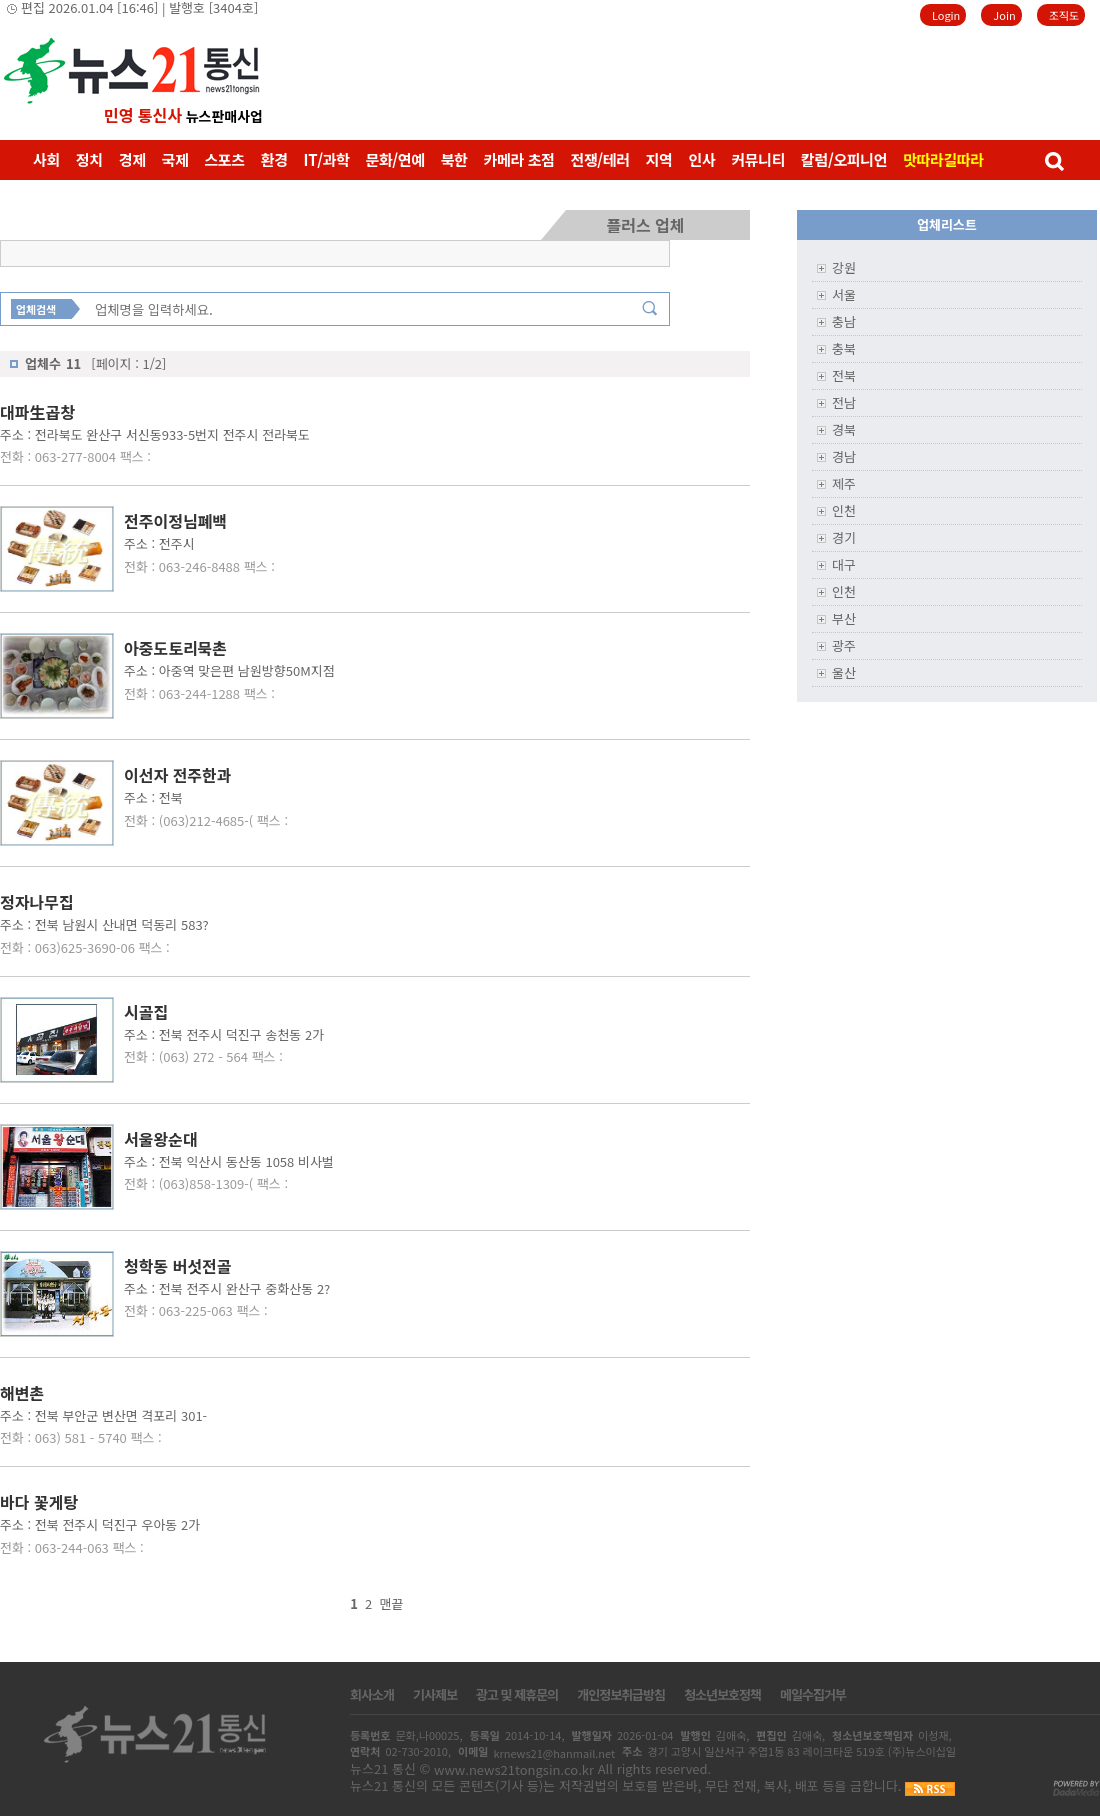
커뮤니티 (758, 159)
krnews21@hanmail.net (554, 1753)
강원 (844, 267)
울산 (844, 672)
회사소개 (372, 1695)
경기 (844, 537)
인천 (844, 510)
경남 (844, 456)
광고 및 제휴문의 (517, 1695)
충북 (844, 348)
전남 (844, 402)
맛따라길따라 (943, 159)
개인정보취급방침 (621, 1695)
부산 (844, 618)
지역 (659, 159)
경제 (132, 159)
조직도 (1064, 15)
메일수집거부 (813, 1695)
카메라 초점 (519, 159)
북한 (454, 159)
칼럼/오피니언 (844, 159)
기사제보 (435, 1695)
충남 (844, 321)
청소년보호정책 (722, 1695)
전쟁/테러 (599, 159)
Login (946, 15)
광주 (844, 645)
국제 (175, 159)
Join (1004, 15)
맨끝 (392, 1603)
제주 (844, 483)
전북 (844, 375)
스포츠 (224, 159)
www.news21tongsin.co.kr (514, 1769)
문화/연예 (394, 159)
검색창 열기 (1053, 160)
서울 (844, 294)
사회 (46, 159)
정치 (89, 159)
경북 (844, 429)
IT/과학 (327, 159)
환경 (274, 159)
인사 (702, 159)
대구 (844, 564)
